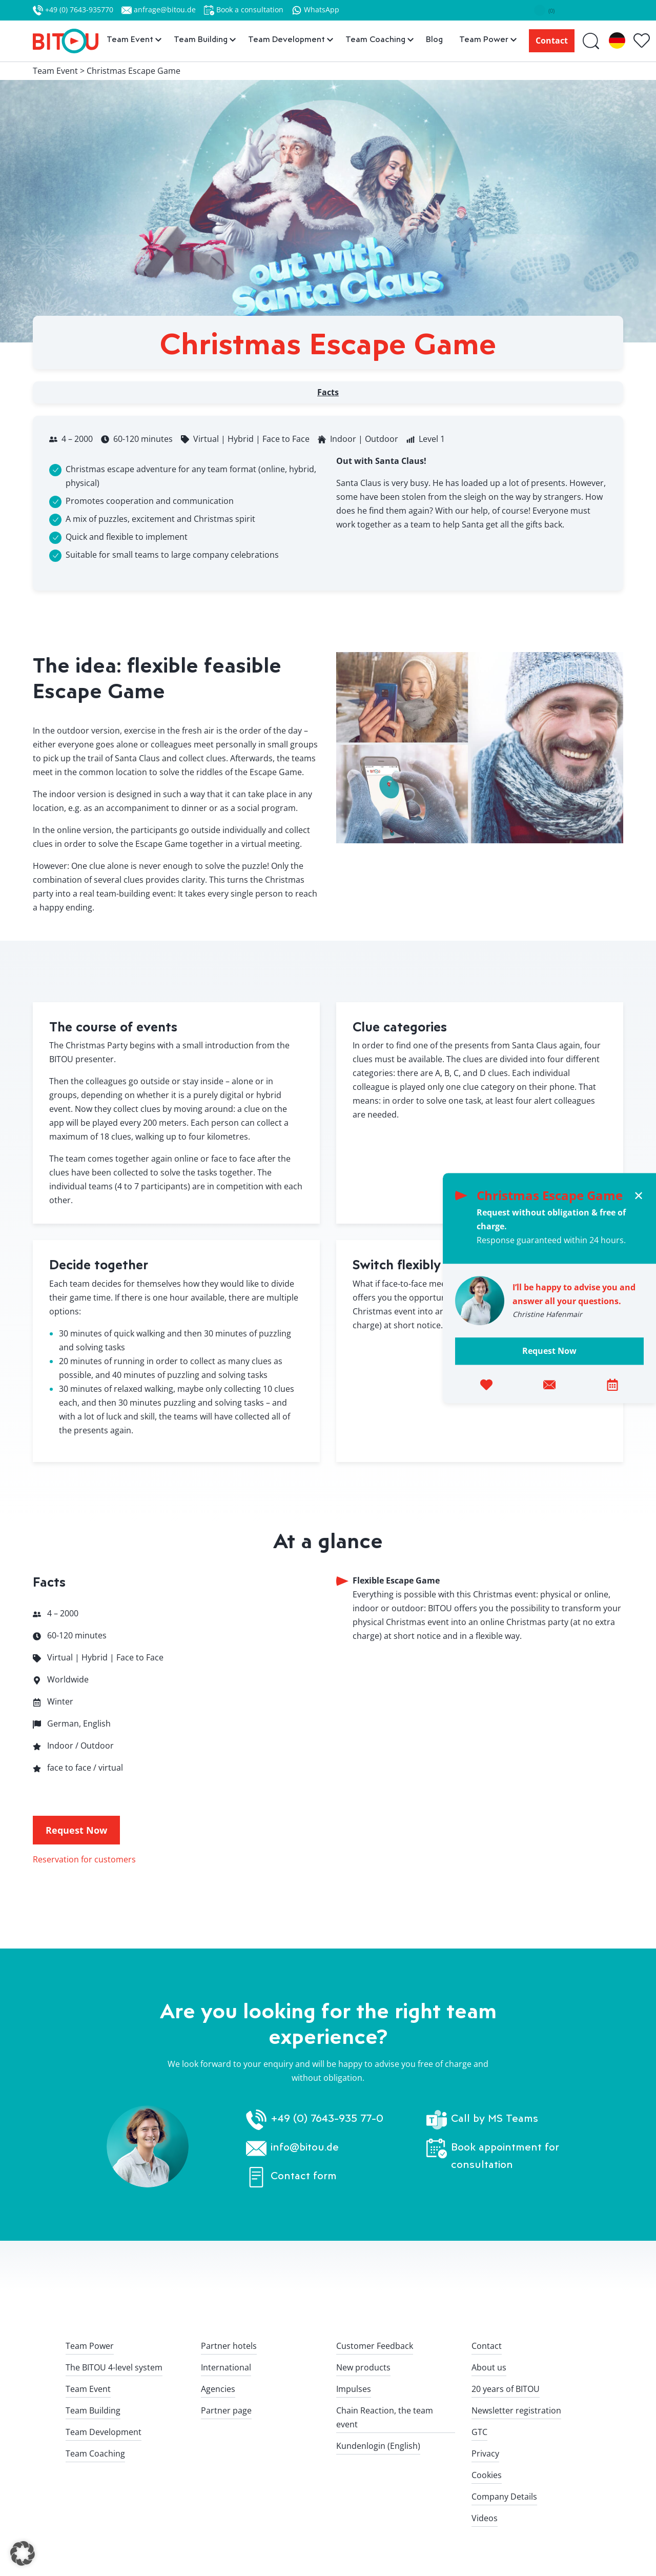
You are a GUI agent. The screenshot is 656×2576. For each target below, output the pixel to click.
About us (488, 2367)
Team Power (90, 2345)
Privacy (485, 2453)
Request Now (549, 1350)
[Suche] (592, 41)
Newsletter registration (516, 2410)
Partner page (226, 2410)
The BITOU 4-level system (114, 2367)
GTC (479, 2432)
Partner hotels (229, 2345)
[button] (22, 2553)
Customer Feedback (374, 2345)
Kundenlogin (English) (378, 2445)
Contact (552, 40)
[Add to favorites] (486, 1384)
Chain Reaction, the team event (384, 2417)
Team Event (88, 2389)
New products (363, 2367)
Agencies (218, 2389)
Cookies (486, 2475)
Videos (484, 2518)
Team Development (103, 2432)
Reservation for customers (84, 1859)
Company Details (504, 2496)
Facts (328, 392)
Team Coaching (95, 2453)
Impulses (353, 2389)
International (226, 2367)
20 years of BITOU (505, 2389)
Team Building (93, 2410)
